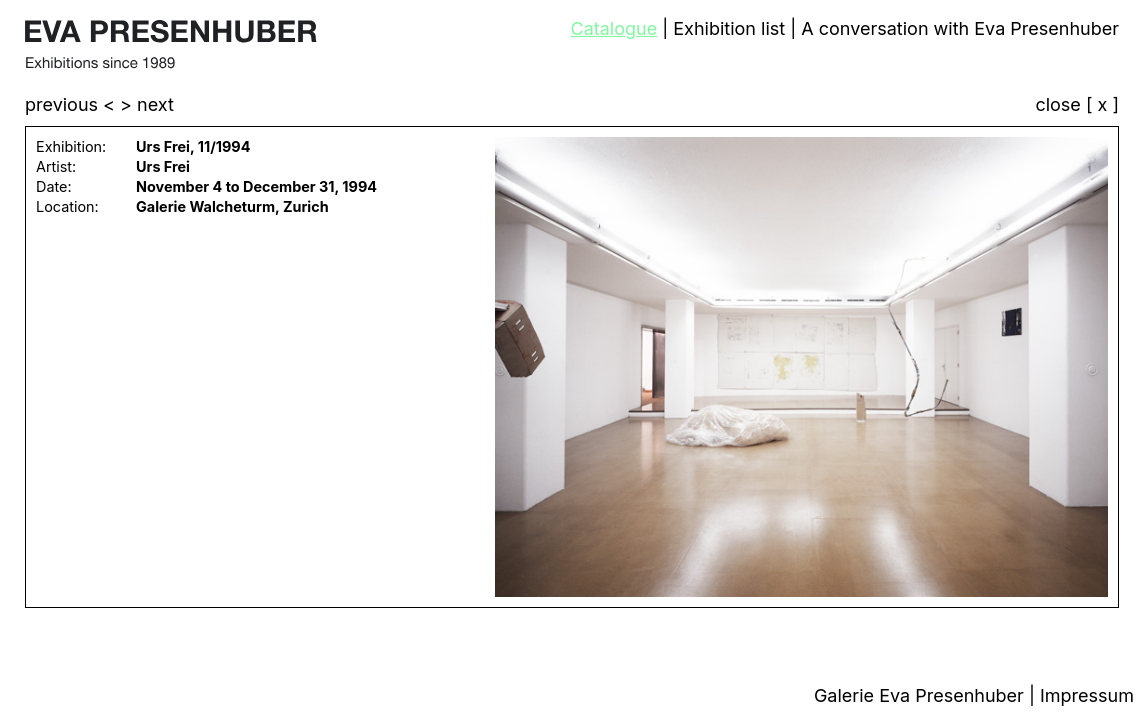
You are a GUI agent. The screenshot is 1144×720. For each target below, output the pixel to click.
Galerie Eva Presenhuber (921, 695)
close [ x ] (1077, 105)
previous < (72, 104)
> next (147, 104)
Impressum (1087, 695)
